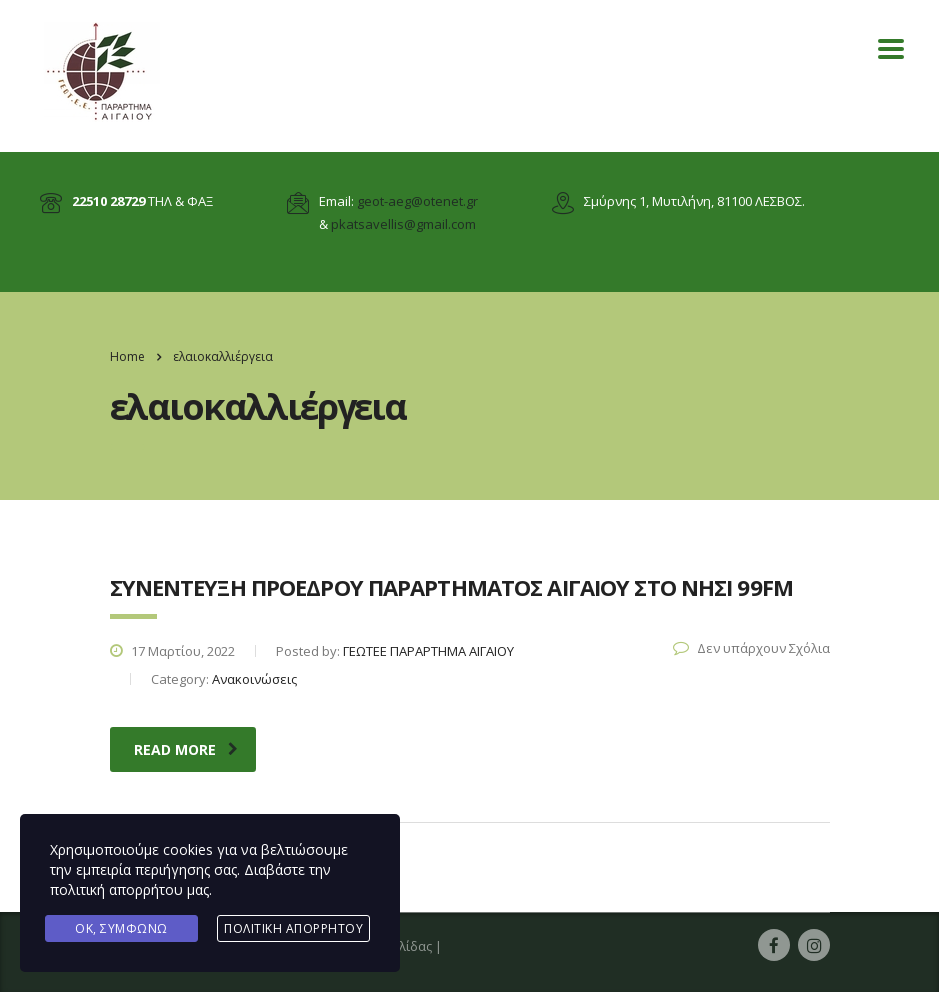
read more (186, 749)
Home (127, 356)
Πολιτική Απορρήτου (293, 928)
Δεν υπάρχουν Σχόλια (751, 648)
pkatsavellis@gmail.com (403, 224)
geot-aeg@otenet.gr (417, 201)
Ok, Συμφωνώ (121, 928)
